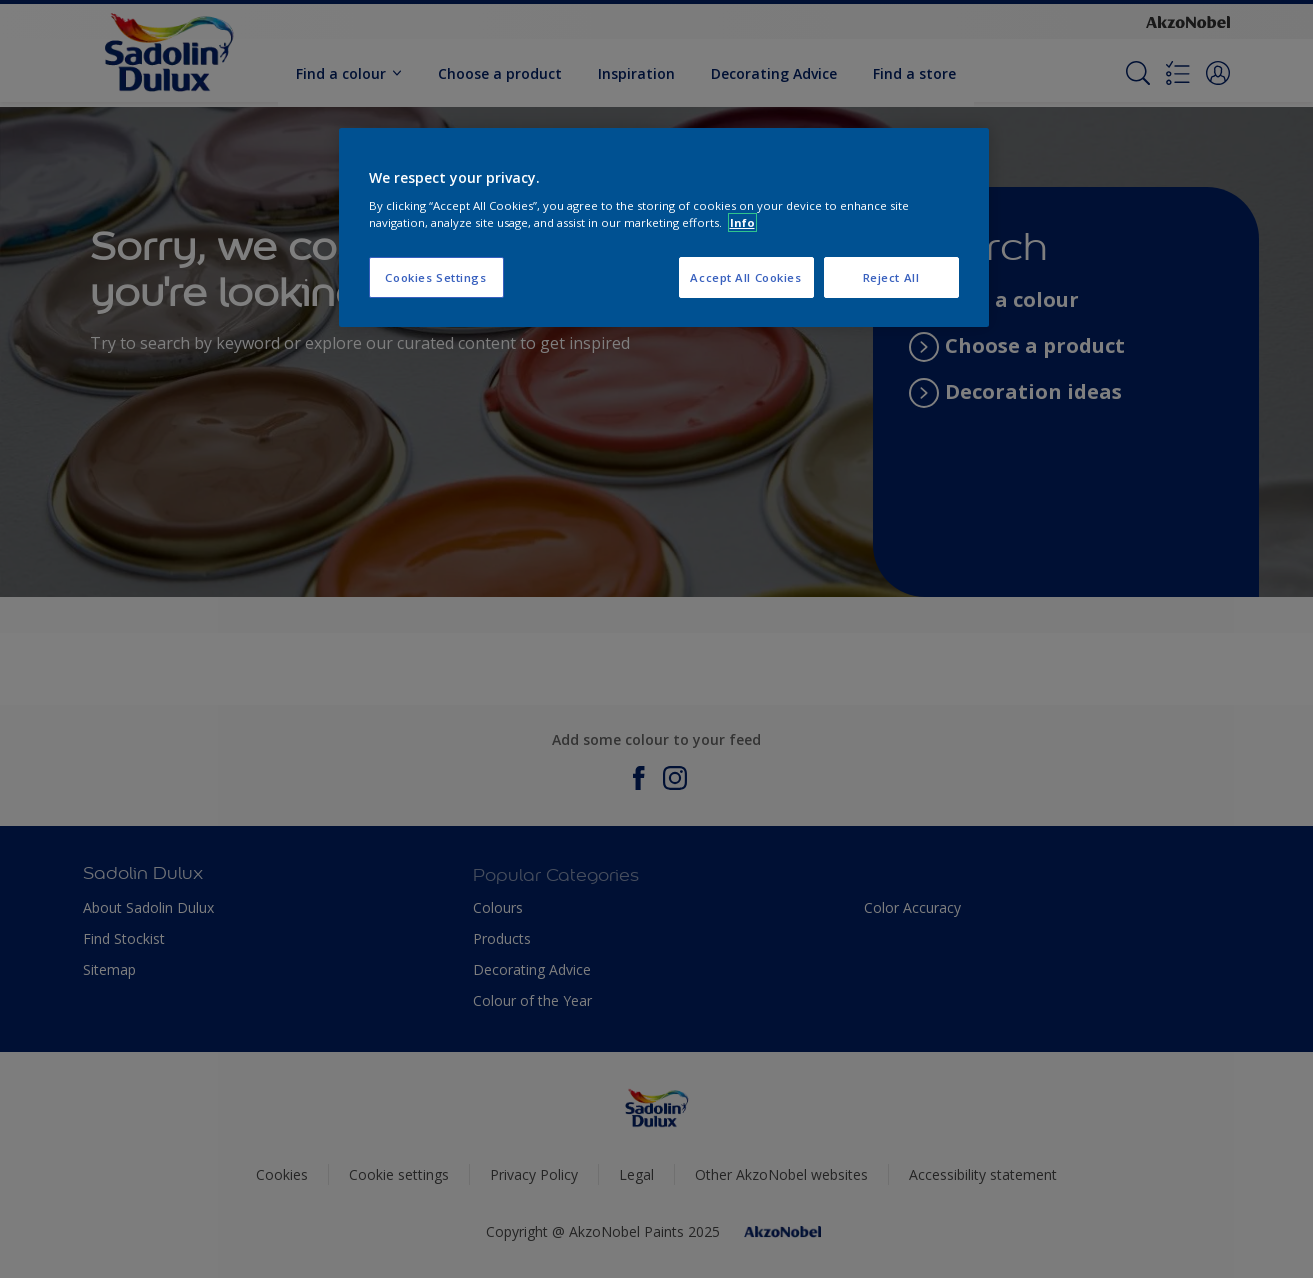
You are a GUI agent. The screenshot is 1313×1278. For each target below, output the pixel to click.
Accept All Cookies (745, 277)
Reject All (891, 277)
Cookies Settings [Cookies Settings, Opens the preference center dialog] (435, 277)
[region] (664, 228)
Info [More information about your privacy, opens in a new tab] (742, 222)
